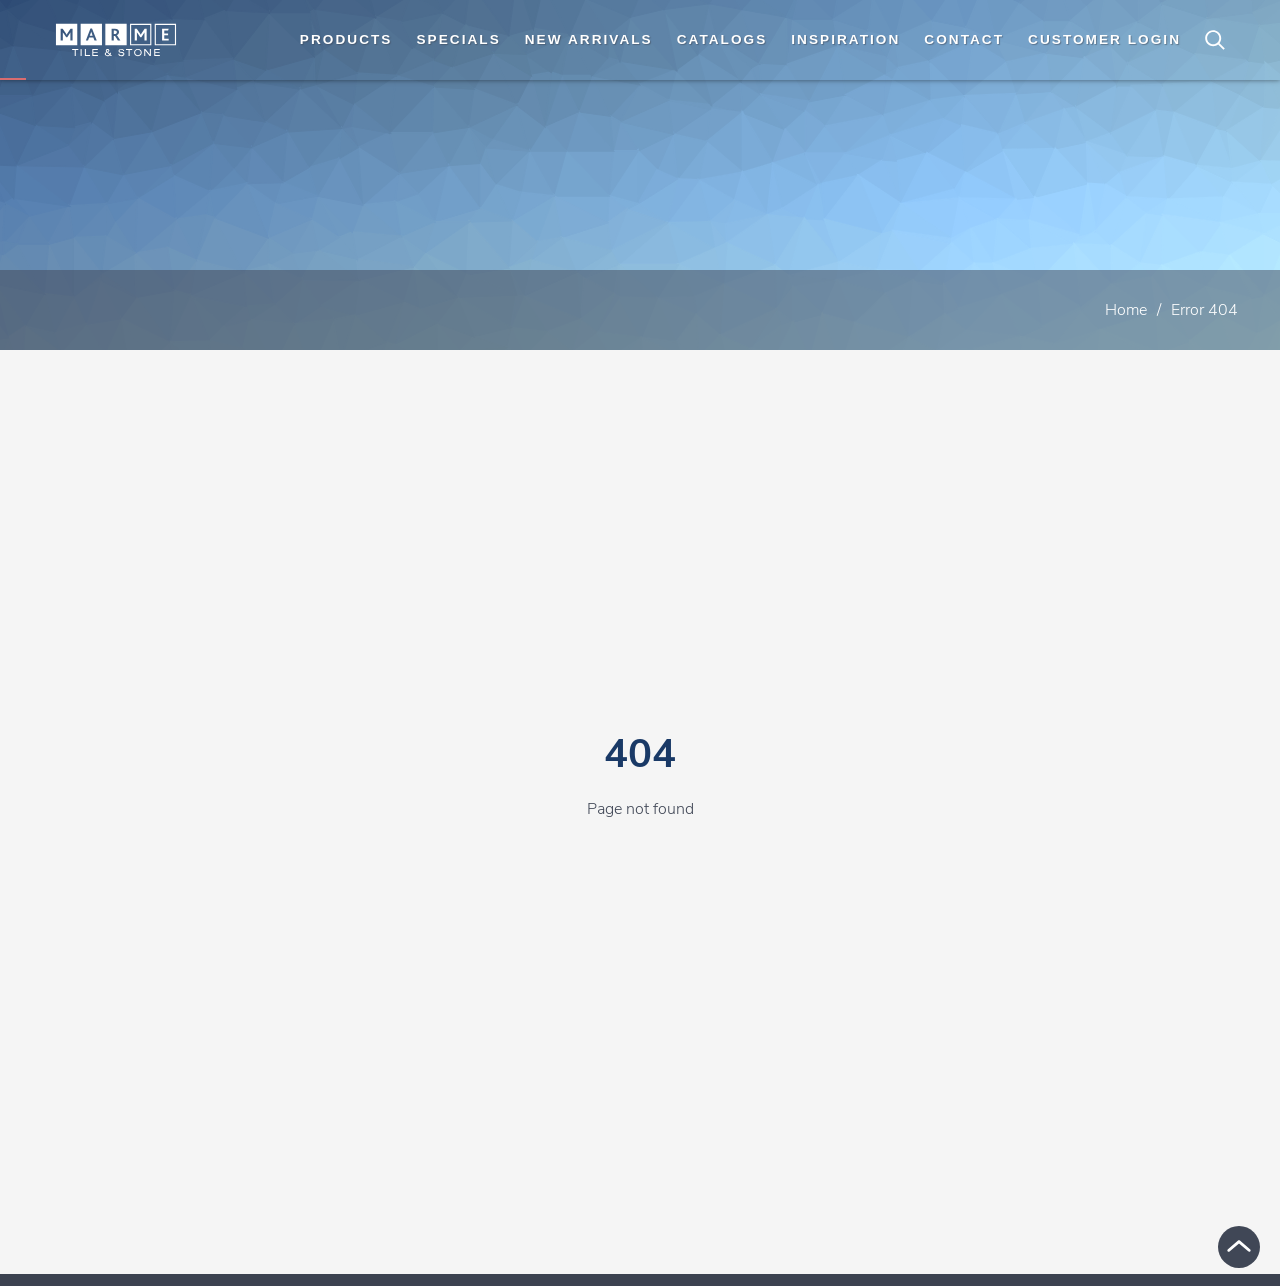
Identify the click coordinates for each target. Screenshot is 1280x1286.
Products (346, 39)
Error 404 (1204, 310)
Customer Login (1104, 39)
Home (1126, 310)
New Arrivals (589, 39)
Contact (964, 39)
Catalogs (722, 39)
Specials (458, 39)
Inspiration (845, 39)
